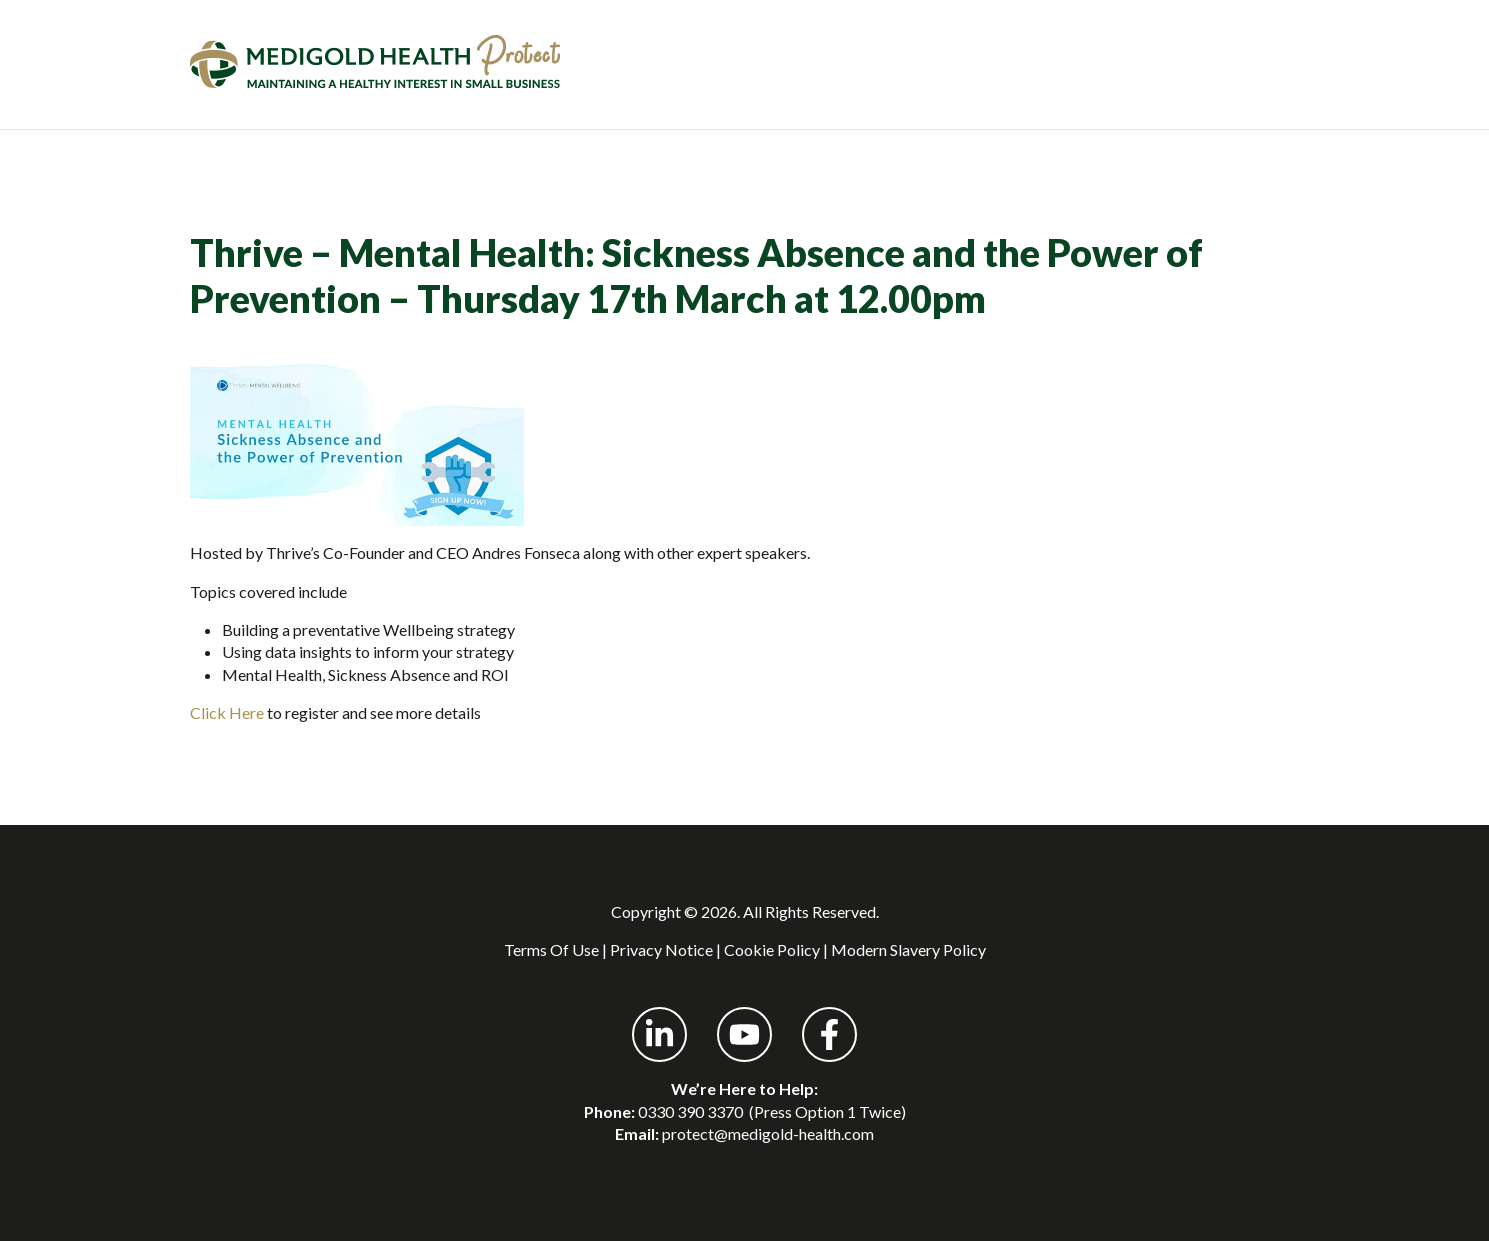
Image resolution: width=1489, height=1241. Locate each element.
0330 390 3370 (690, 1111)
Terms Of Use (551, 949)
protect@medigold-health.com (768, 1133)
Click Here (227, 712)
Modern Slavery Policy (908, 949)
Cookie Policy (772, 949)
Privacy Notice (661, 949)
